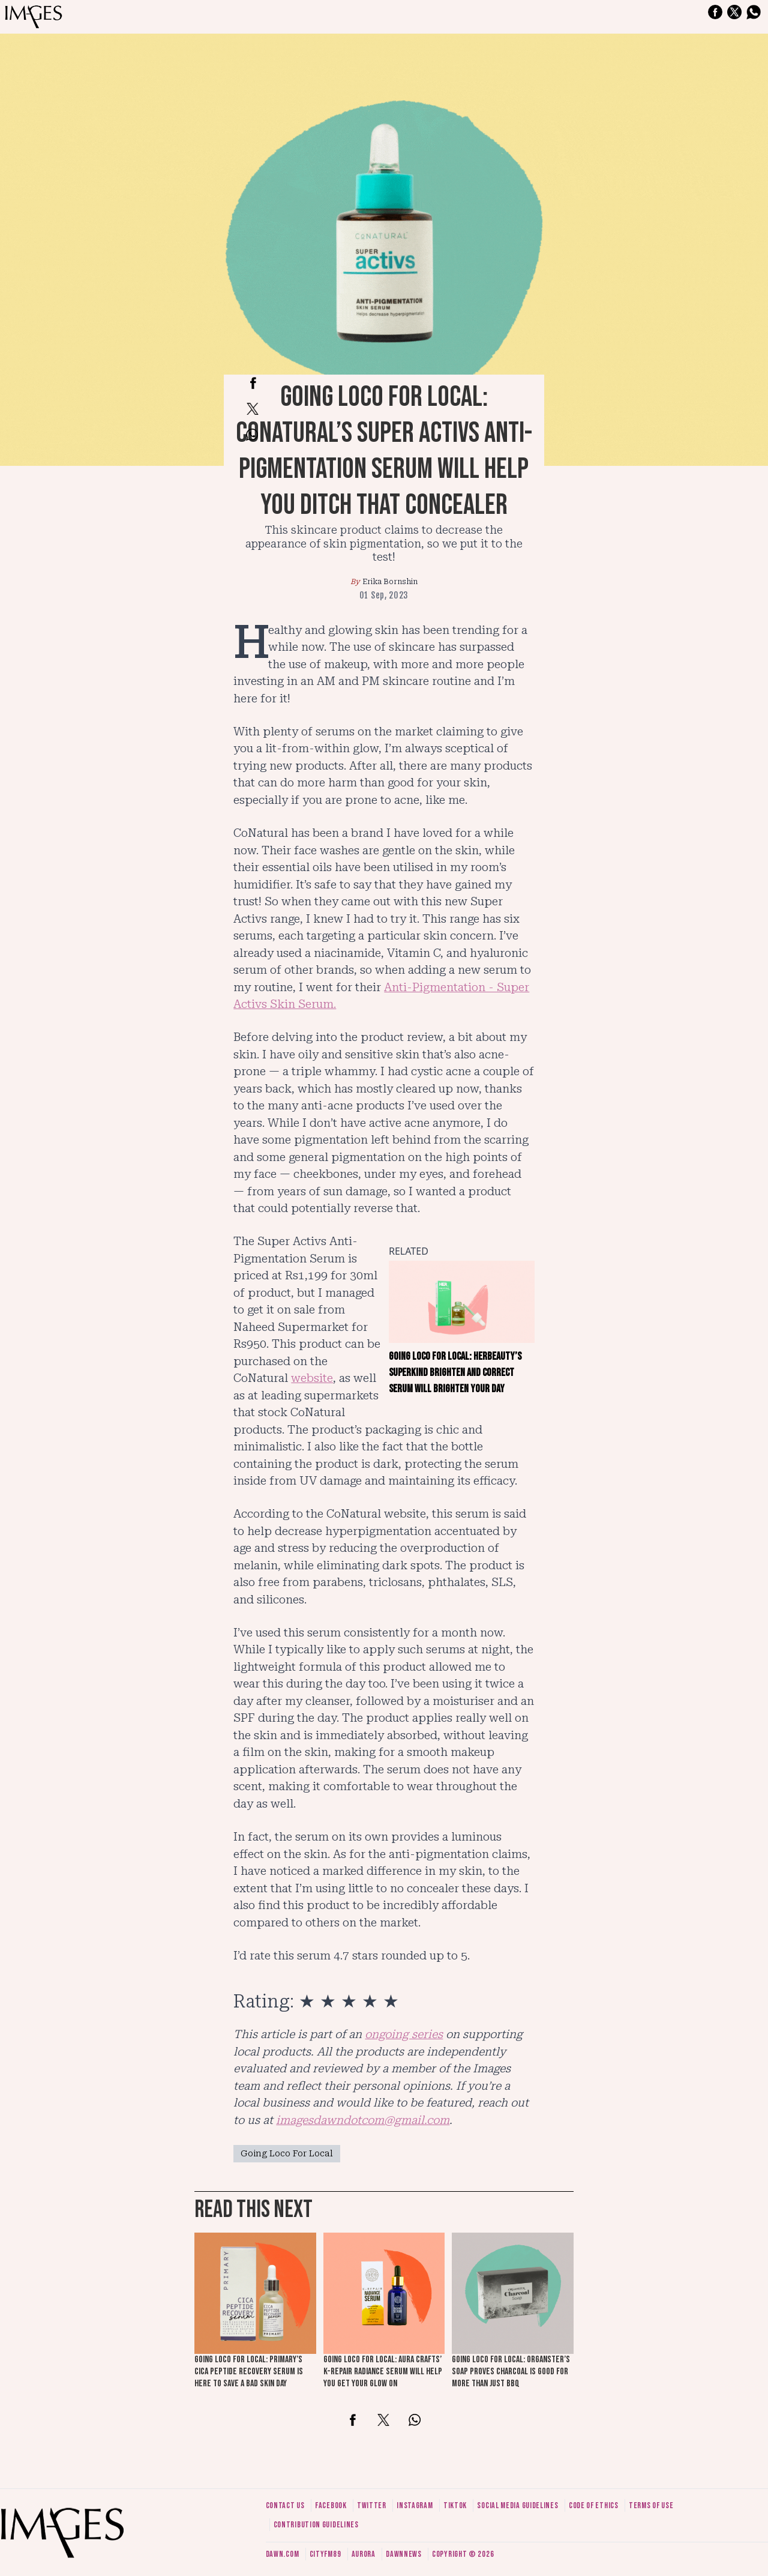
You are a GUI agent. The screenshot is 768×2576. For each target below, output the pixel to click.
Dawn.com (282, 2554)
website (312, 1378)
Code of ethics (594, 2505)
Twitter (371, 2505)
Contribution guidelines (316, 2525)
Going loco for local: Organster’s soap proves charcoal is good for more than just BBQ (511, 2371)
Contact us (285, 2505)
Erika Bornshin (390, 582)
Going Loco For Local (287, 2153)
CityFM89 (325, 2554)
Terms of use (651, 2505)
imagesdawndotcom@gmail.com (362, 2120)
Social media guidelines (517, 2505)
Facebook (331, 2505)
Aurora (364, 2554)
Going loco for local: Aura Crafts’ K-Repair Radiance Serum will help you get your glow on (382, 2371)
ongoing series (404, 2034)
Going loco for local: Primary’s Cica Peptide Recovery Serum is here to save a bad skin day (248, 2371)
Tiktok (455, 2505)
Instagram (415, 2505)
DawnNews (404, 2554)
